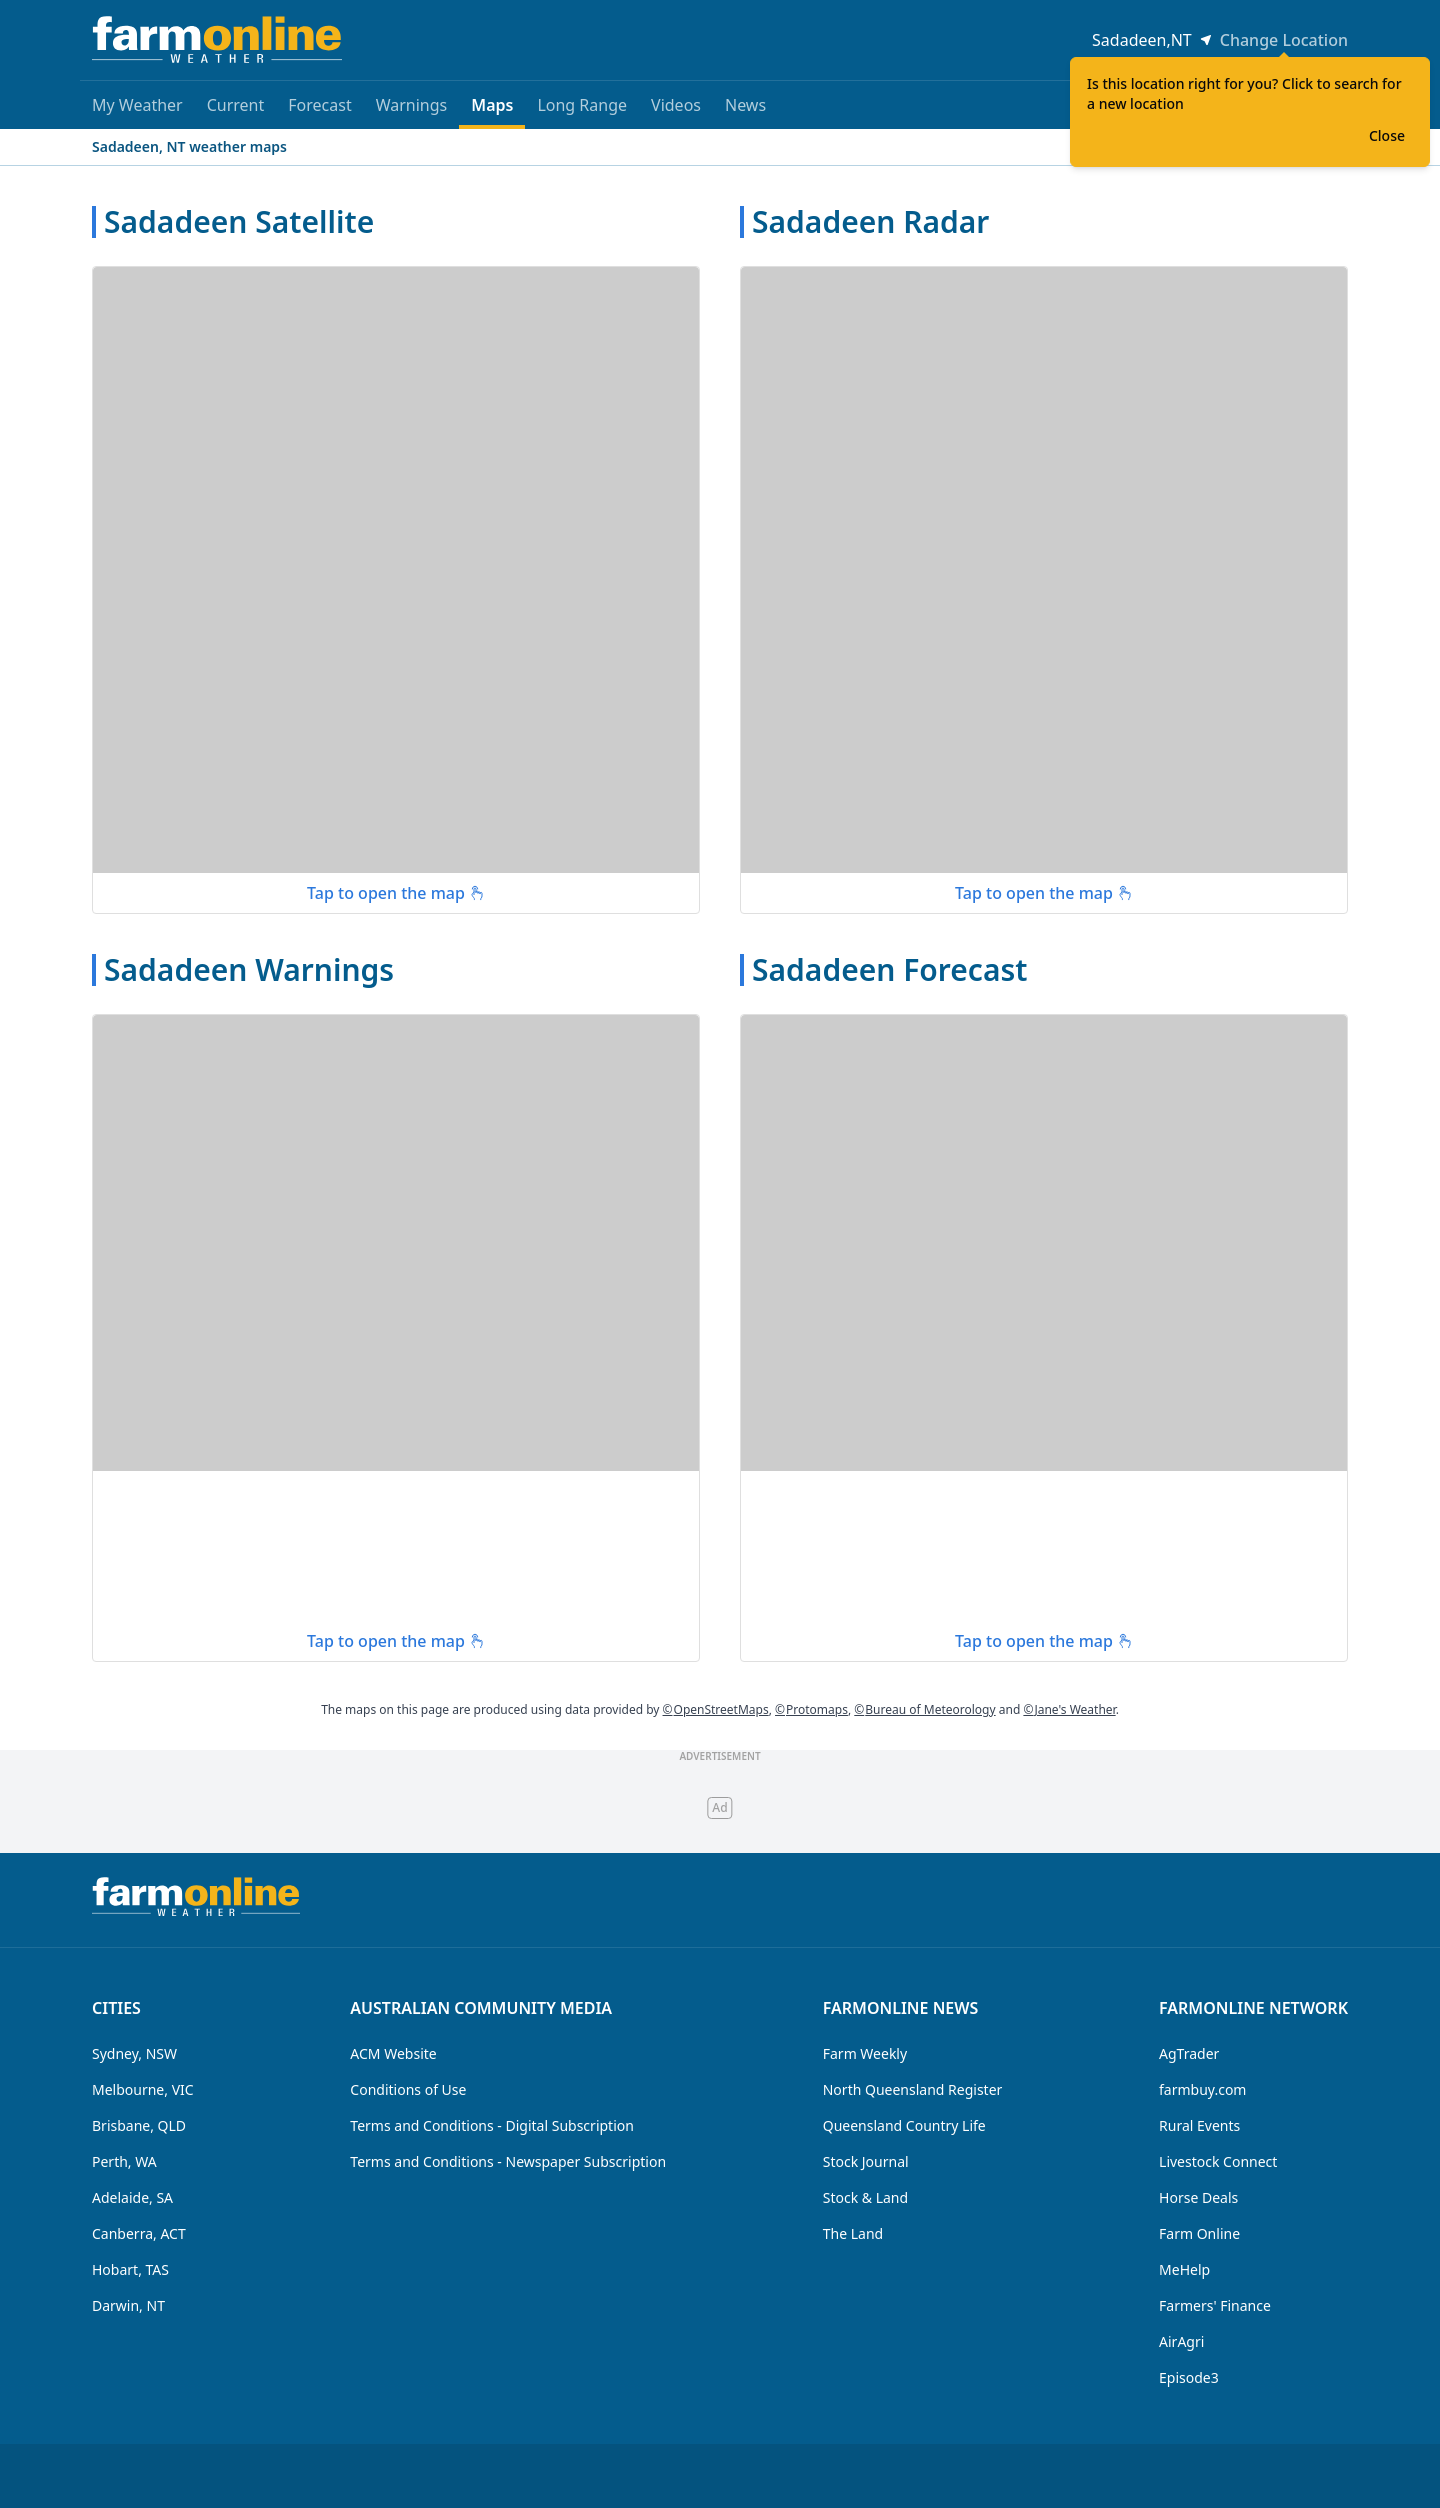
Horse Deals (1198, 2197)
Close (1387, 135)
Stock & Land (865, 2197)
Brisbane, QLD (139, 2125)
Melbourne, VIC (143, 2089)
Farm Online (1199, 2233)
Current (236, 105)
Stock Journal (866, 2161)
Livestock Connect (1218, 2161)
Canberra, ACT (139, 2233)
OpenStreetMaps (716, 1709)
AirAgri (1181, 2341)
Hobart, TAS (130, 2269)
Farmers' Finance (1215, 2305)
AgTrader (1189, 2053)
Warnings (412, 105)
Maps (492, 111)
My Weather (137, 105)
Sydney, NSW (134, 2053)
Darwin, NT (128, 2305)
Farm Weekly (865, 2053)
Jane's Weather (1069, 1709)
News (745, 105)
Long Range (582, 105)
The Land (853, 2233)
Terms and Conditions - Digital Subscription (492, 2125)
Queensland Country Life (904, 2125)
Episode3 (1189, 2377)
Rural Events (1199, 2125)
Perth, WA (124, 2161)
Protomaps (811, 1709)
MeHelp (1184, 2269)
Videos (676, 105)
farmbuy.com (1202, 2089)
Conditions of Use (408, 2089)
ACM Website (393, 2053)
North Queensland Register (913, 2089)
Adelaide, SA (132, 2197)
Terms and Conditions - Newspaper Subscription (508, 2161)
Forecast (319, 105)
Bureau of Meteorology (924, 1709)
